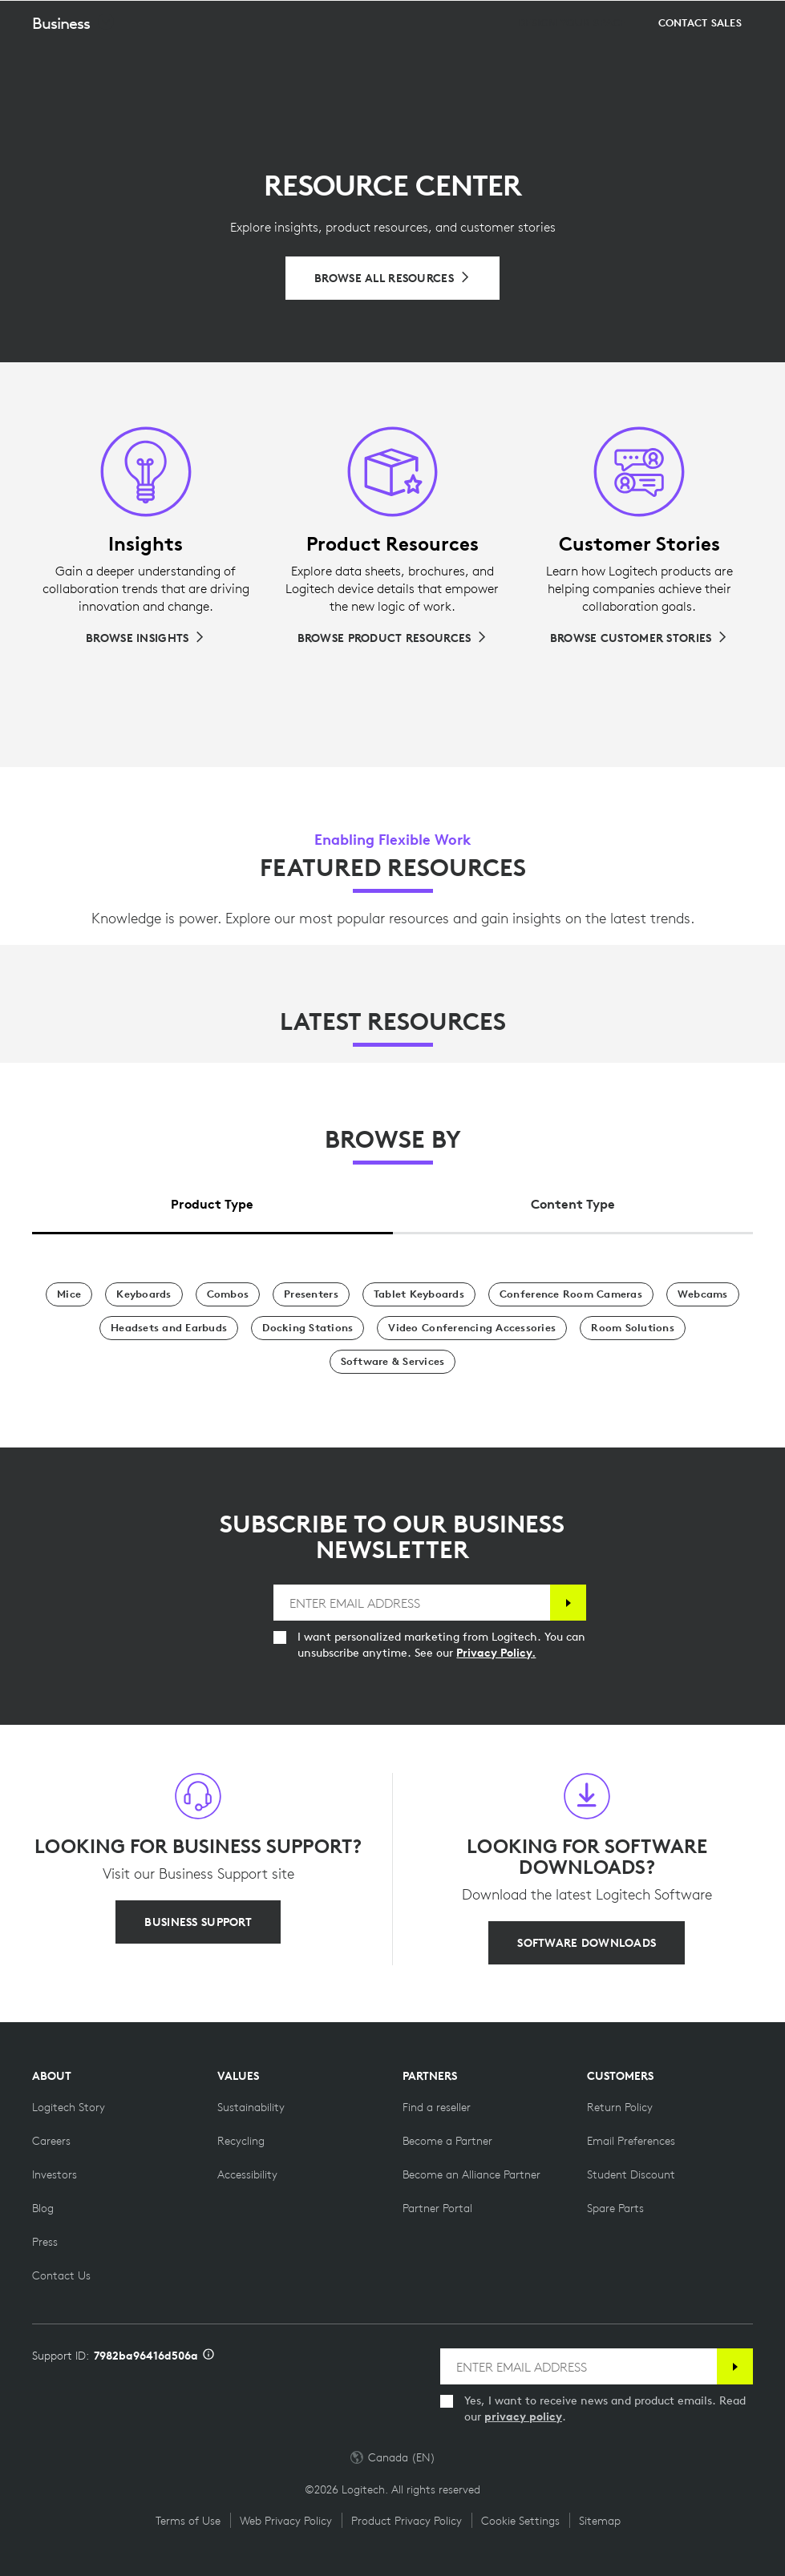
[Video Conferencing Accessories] (472, 1328)
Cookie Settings (520, 2520)
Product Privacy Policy (406, 2520)
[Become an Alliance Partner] (471, 2174)
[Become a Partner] (447, 2141)
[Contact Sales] (700, 63)
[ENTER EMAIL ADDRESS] (411, 1603)
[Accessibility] (247, 2174)
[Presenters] (311, 1294)
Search (673, 21)
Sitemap (600, 2520)
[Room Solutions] (633, 1328)
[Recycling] (241, 2141)
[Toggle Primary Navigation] (766, 19)
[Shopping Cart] (722, 20)
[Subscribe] (568, 1603)
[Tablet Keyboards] (418, 1294)
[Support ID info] (208, 2355)
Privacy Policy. (496, 1652)
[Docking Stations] (307, 1328)
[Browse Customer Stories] (639, 638)
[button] (73, 63)
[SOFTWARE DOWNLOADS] (586, 1942)
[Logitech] (116, 19)
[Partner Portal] (437, 2208)
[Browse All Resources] (392, 278)
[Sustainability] (251, 2107)
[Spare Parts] (615, 2208)
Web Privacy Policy (286, 2520)
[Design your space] (572, 63)
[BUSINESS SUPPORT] (197, 1922)
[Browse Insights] (145, 638)
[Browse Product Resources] (392, 638)
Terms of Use (188, 2520)
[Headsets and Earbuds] (168, 1328)
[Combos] (228, 1294)
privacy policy (523, 2416)
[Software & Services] (393, 1362)
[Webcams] (702, 1294)
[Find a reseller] (437, 2107)
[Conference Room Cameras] (570, 1294)
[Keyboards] (143, 1294)
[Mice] (69, 1294)
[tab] (212, 1199)
